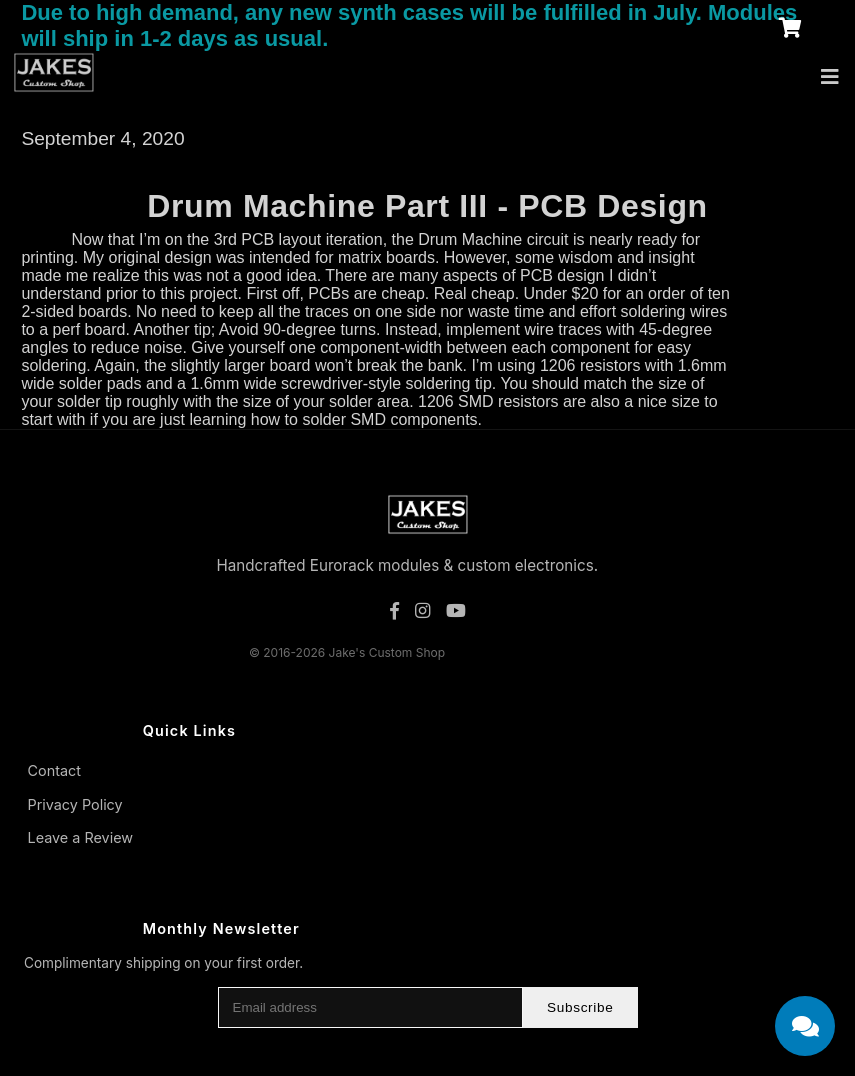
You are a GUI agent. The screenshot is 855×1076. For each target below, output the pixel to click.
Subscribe (580, 1007)
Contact (54, 770)
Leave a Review (81, 837)
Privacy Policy (75, 804)
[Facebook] (394, 610)
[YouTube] (456, 610)
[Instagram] (422, 610)
